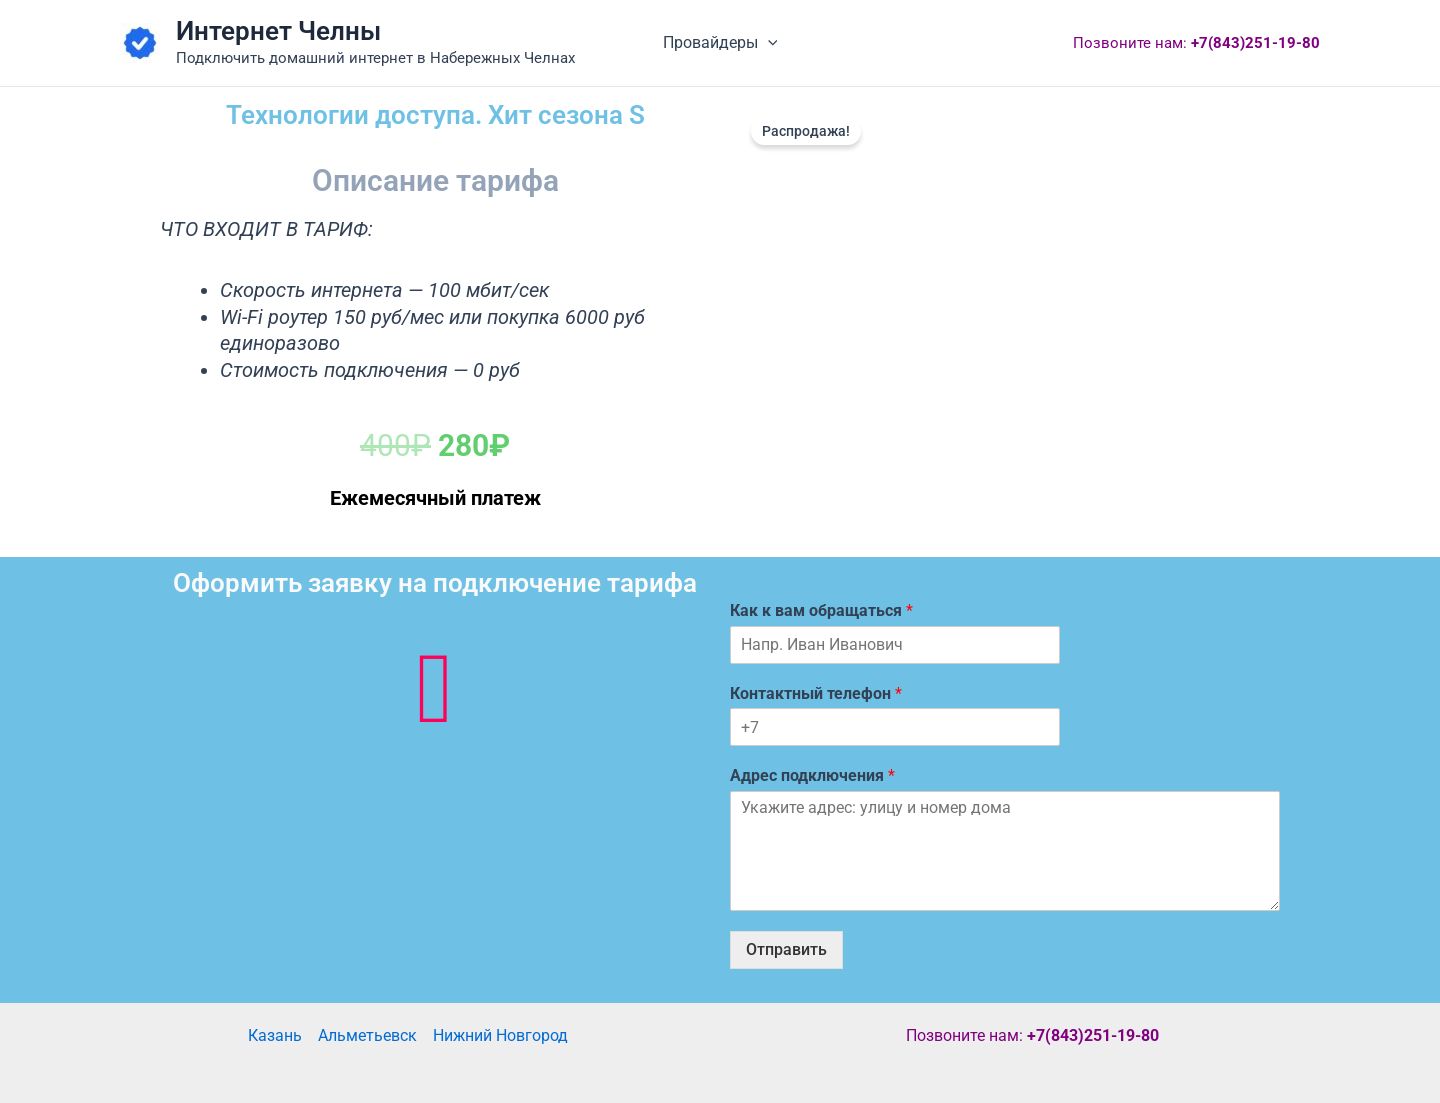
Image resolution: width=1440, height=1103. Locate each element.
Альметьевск (367, 1035)
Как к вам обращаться (821, 610)
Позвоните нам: (1196, 43)
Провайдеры (720, 43)
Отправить (786, 949)
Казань (275, 1035)
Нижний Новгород (500, 1035)
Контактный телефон (816, 693)
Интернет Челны (278, 31)
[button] (768, 43)
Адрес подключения (812, 775)
